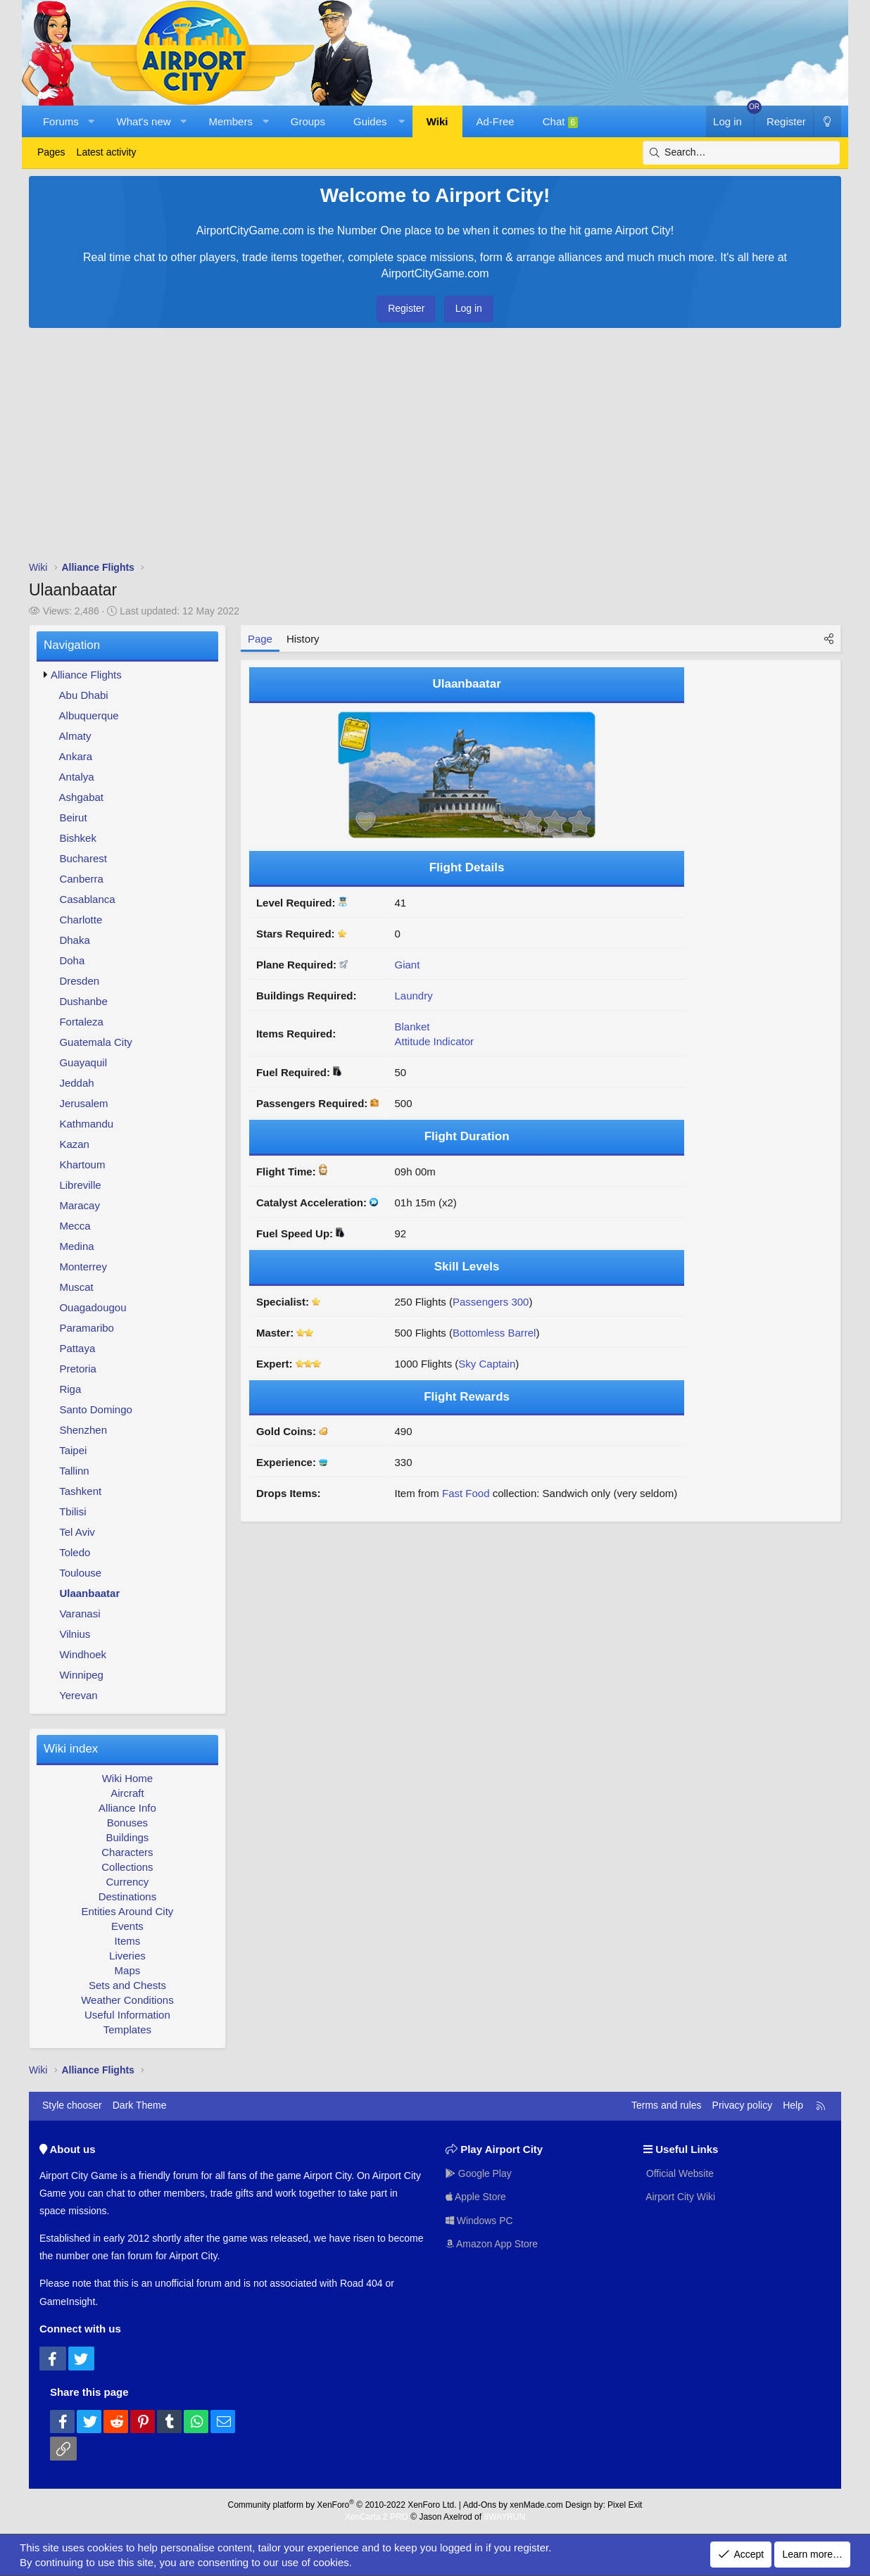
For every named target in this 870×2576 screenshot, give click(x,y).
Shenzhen (83, 1430)
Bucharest (83, 858)
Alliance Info (127, 1808)
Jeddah (76, 1083)
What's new (144, 121)
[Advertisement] (435, 447)
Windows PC (479, 2220)
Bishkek (77, 838)
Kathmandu (86, 1124)
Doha (71, 960)
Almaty (75, 736)
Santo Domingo (95, 1409)
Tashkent (80, 1491)
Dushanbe (83, 1001)
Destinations (128, 1896)
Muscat (76, 1287)
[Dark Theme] (827, 121)
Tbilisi (72, 1511)
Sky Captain (486, 1364)
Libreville (80, 1185)
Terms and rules (666, 2105)
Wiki (437, 121)
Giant (407, 965)
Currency (127, 1882)
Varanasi (79, 1614)
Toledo (74, 1552)
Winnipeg (81, 1675)
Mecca (74, 1226)
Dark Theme (140, 2105)
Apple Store (476, 2196)
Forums (61, 121)
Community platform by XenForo (342, 2505)
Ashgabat (81, 797)
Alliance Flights (86, 675)
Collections (127, 1867)
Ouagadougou (92, 1307)
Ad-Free (496, 121)
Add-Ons (479, 2505)
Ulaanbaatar (89, 1593)
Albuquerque (89, 715)
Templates (127, 2029)
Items (128, 1941)
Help (793, 2105)
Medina (76, 1246)
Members (230, 121)
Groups (308, 121)
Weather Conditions (127, 2000)
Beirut (73, 817)
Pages (51, 152)
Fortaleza (81, 1022)
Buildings (127, 1837)
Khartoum (82, 1164)
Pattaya (77, 1348)
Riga (70, 1389)
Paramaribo (86, 1328)
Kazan (74, 1144)
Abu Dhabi (83, 695)
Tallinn (74, 1471)
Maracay (79, 1205)
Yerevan (78, 1695)
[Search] (741, 153)
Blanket (411, 1027)
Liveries (127, 1956)
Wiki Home (127, 1778)
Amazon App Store (492, 2243)
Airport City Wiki (679, 2196)
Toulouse (80, 1573)
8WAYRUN (504, 2517)
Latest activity (107, 152)
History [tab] (303, 639)
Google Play (479, 2173)
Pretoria (77, 1369)
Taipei (73, 1450)
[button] (91, 121)
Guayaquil (83, 1062)
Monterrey (83, 1267)
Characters (127, 1852)
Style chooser (72, 2105)
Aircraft (127, 1793)
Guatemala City (95, 1042)
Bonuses (127, 1823)
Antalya (76, 777)
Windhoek (82, 1654)
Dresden (79, 981)
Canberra (81, 879)
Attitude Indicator (434, 1041)
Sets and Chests (127, 1985)
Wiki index (71, 1748)
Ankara (76, 756)
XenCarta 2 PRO (376, 2517)
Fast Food (466, 1493)
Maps (128, 1970)
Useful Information (127, 2015)
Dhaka (74, 940)
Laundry (413, 996)
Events (127, 1926)
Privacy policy (742, 2105)
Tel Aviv (77, 1532)
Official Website (678, 2173)
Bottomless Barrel (494, 1333)
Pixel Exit (624, 2505)
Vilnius (74, 1634)
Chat (561, 121)
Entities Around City (127, 1911)
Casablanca (87, 899)
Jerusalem (83, 1103)
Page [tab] (260, 639)
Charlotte (80, 920)
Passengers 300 (491, 1302)
